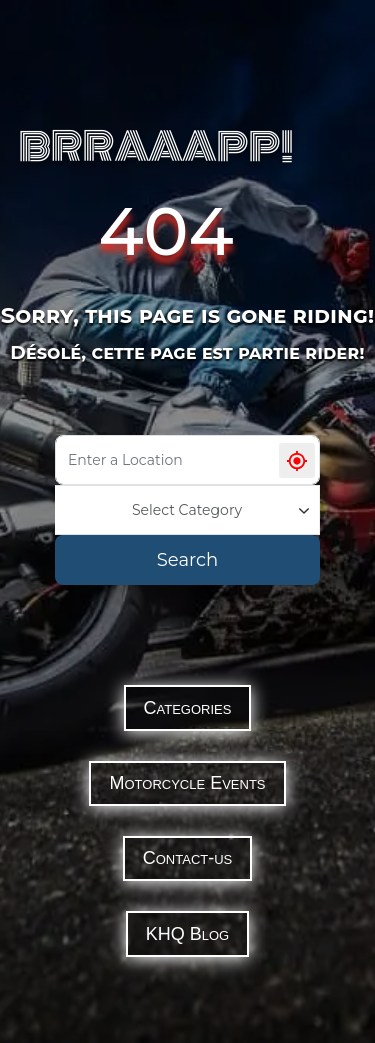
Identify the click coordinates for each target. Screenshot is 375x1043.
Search (187, 560)
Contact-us (188, 858)
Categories (188, 708)
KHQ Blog (187, 934)
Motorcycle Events (187, 783)
